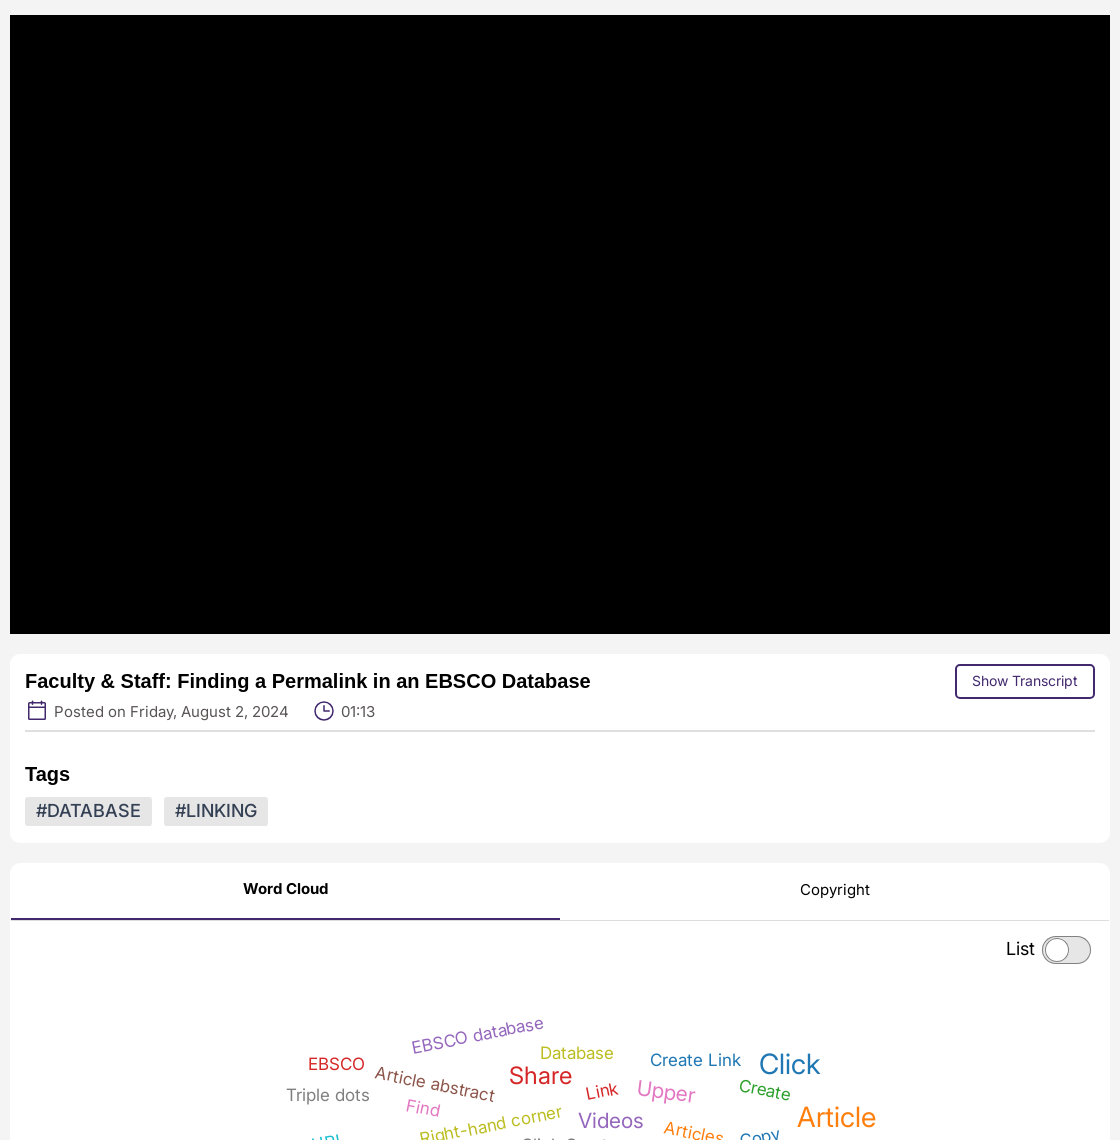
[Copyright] (835, 893)
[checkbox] (1066, 950)
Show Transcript (1025, 680)
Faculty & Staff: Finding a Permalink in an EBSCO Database (308, 681)
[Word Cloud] (285, 891)
